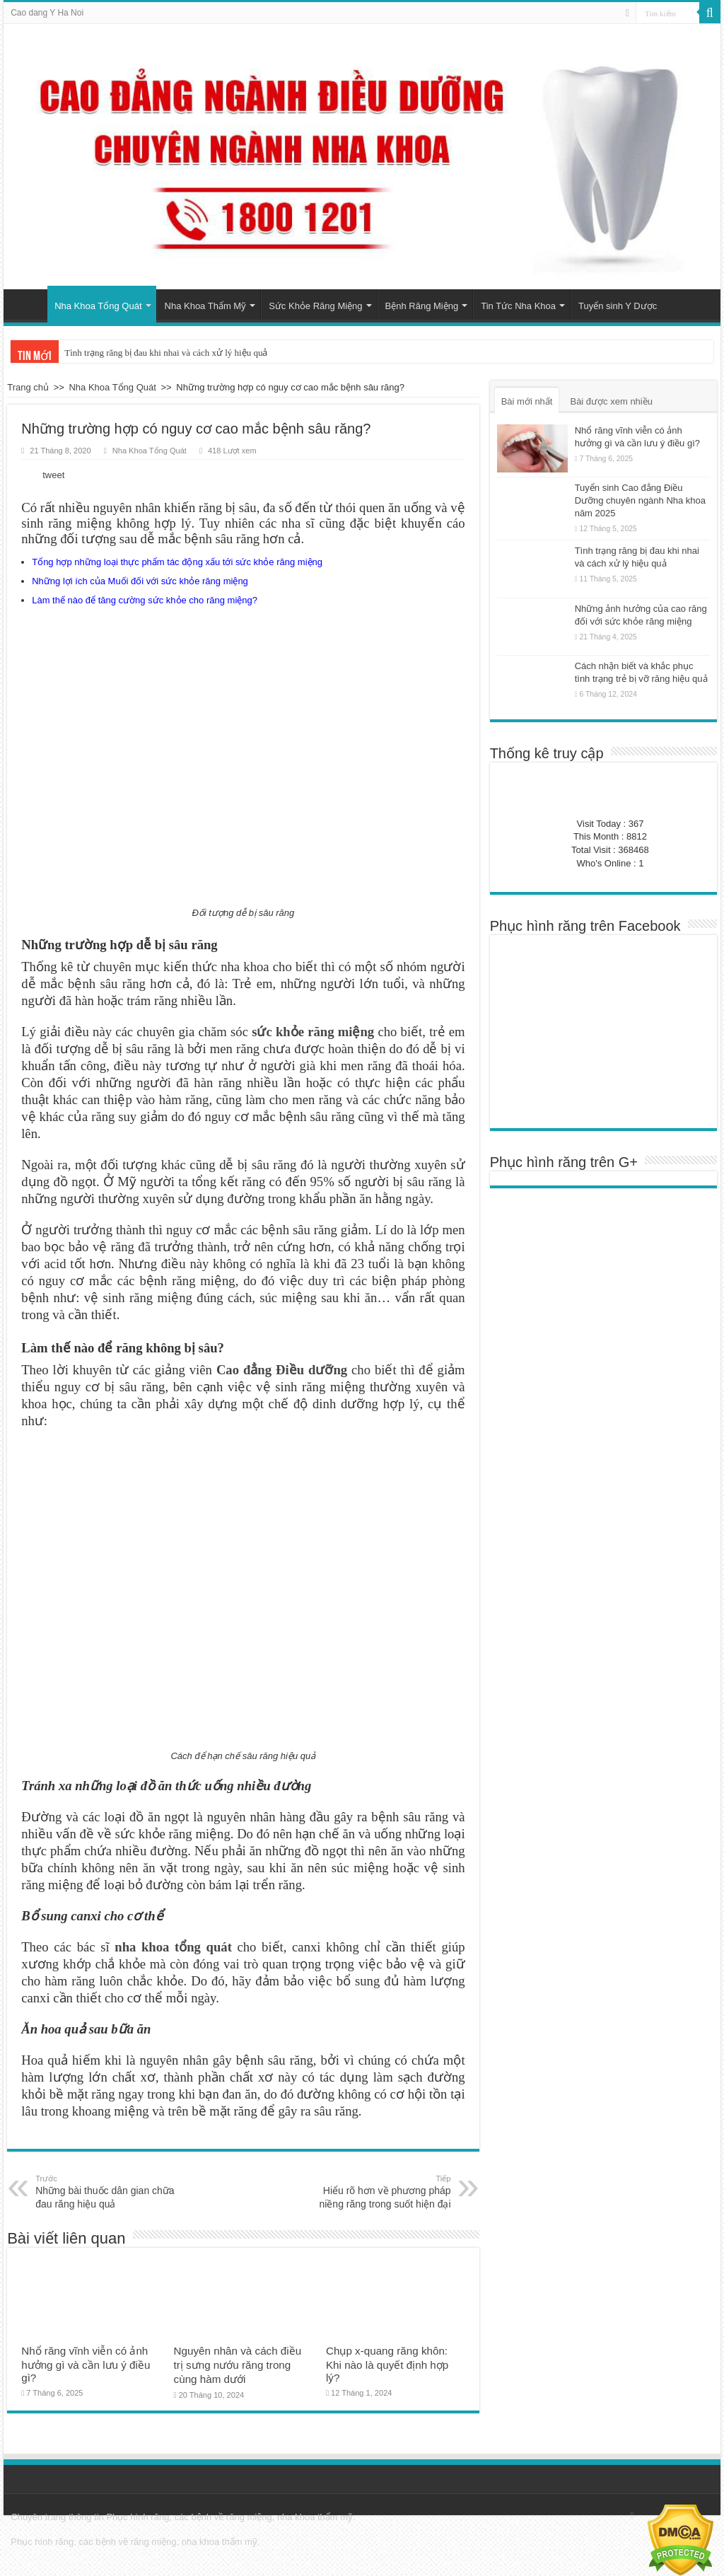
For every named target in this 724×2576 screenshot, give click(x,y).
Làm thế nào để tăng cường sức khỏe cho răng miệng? (144, 600)
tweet (53, 475)
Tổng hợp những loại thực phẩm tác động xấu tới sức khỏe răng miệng (177, 562)
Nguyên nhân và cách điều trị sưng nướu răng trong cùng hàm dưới (238, 2365)
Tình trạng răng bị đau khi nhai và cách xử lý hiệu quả (165, 352)
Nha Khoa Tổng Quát (97, 306)
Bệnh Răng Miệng (422, 306)
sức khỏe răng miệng (313, 1031)
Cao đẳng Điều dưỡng (281, 1369)
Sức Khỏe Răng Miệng (315, 306)
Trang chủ (29, 304)
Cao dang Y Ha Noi (47, 13)
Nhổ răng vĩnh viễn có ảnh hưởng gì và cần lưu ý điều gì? (85, 2364)
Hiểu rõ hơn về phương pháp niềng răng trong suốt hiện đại (378, 2191)
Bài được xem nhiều (611, 401)
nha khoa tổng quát (173, 1946)
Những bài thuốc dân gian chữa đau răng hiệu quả (107, 2191)
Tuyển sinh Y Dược (617, 306)
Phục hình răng (137, 2517)
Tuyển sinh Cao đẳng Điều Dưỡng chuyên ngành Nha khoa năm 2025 (640, 500)
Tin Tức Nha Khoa (518, 306)
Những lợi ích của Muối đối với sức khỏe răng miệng (140, 581)
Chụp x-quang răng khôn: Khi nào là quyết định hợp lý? (387, 2364)
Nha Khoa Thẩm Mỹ (206, 306)
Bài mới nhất (527, 401)
